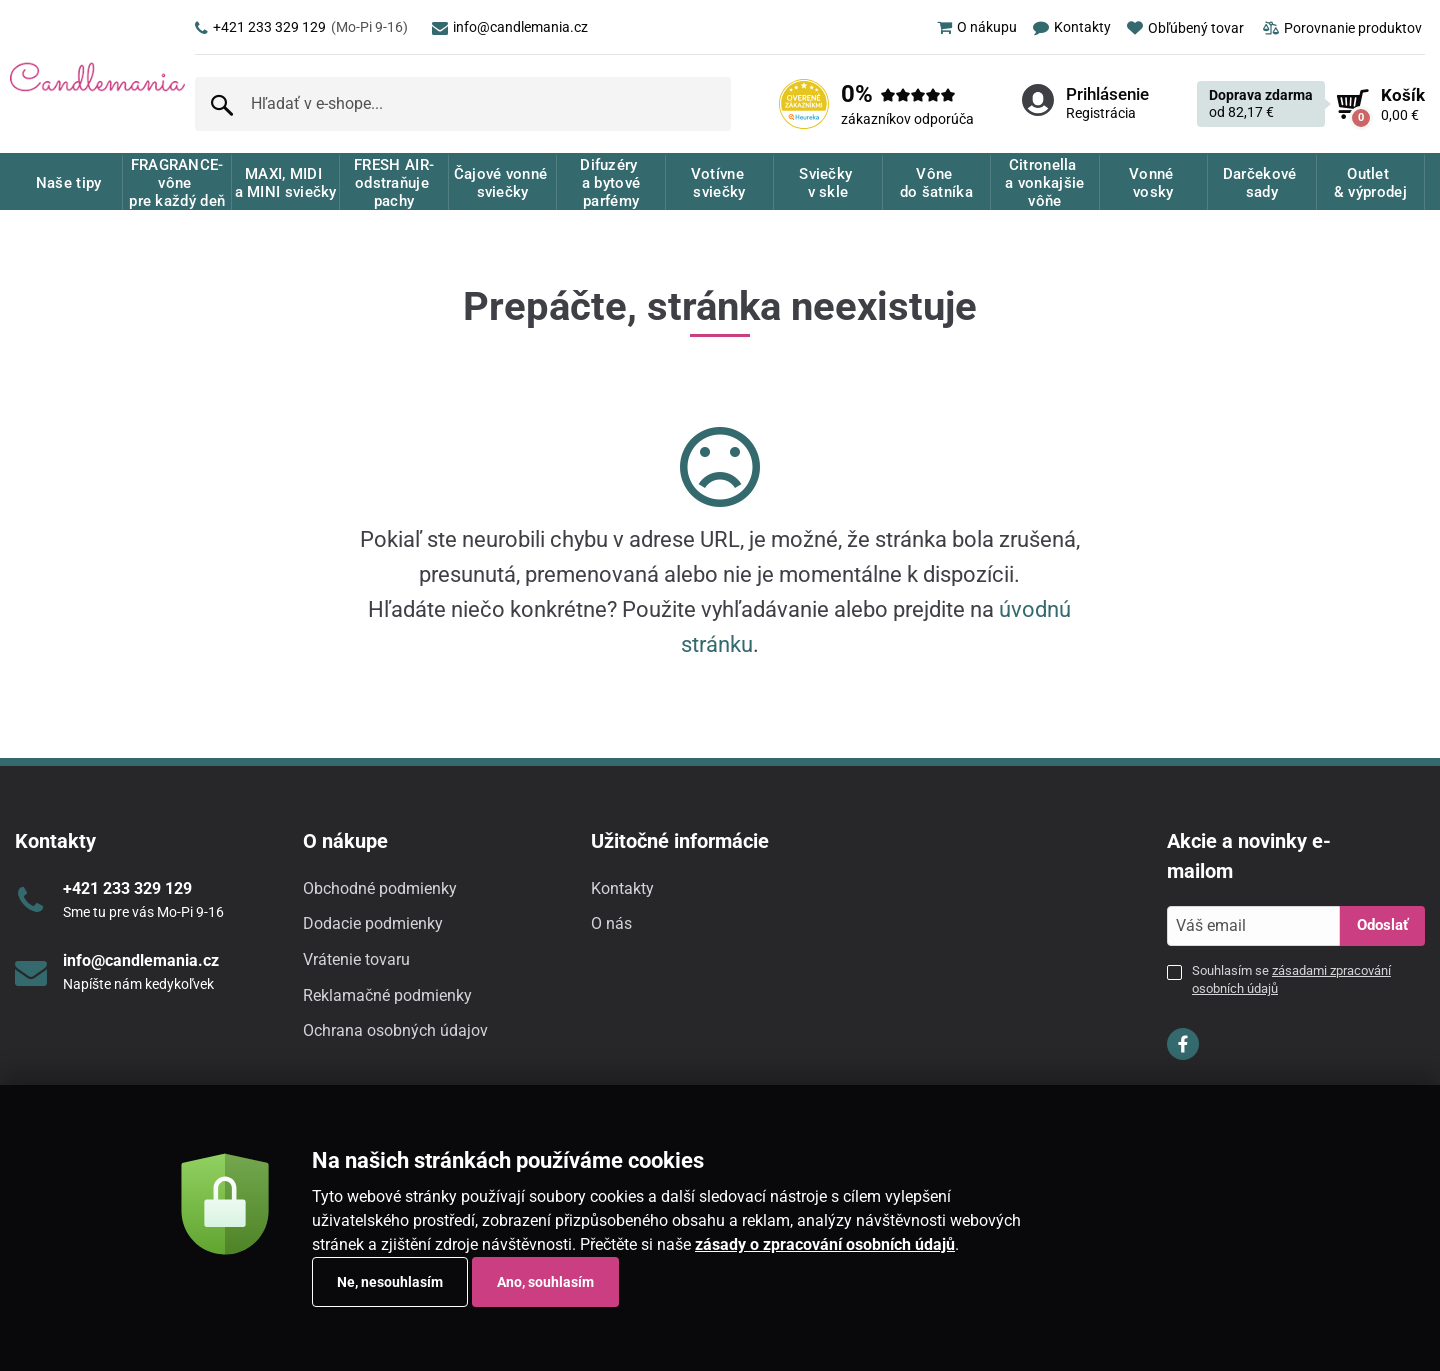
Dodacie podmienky (373, 923)
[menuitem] (969, 27)
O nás (611, 923)
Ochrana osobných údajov (395, 1030)
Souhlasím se (1291, 979)
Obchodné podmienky (380, 888)
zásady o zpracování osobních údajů (825, 1244)
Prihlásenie (1107, 94)
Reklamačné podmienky (387, 995)
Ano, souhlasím (545, 1282)
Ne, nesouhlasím (390, 1282)
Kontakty (622, 888)
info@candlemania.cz (510, 27)
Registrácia (1101, 113)
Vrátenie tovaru (356, 959)
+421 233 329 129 (301, 27)
